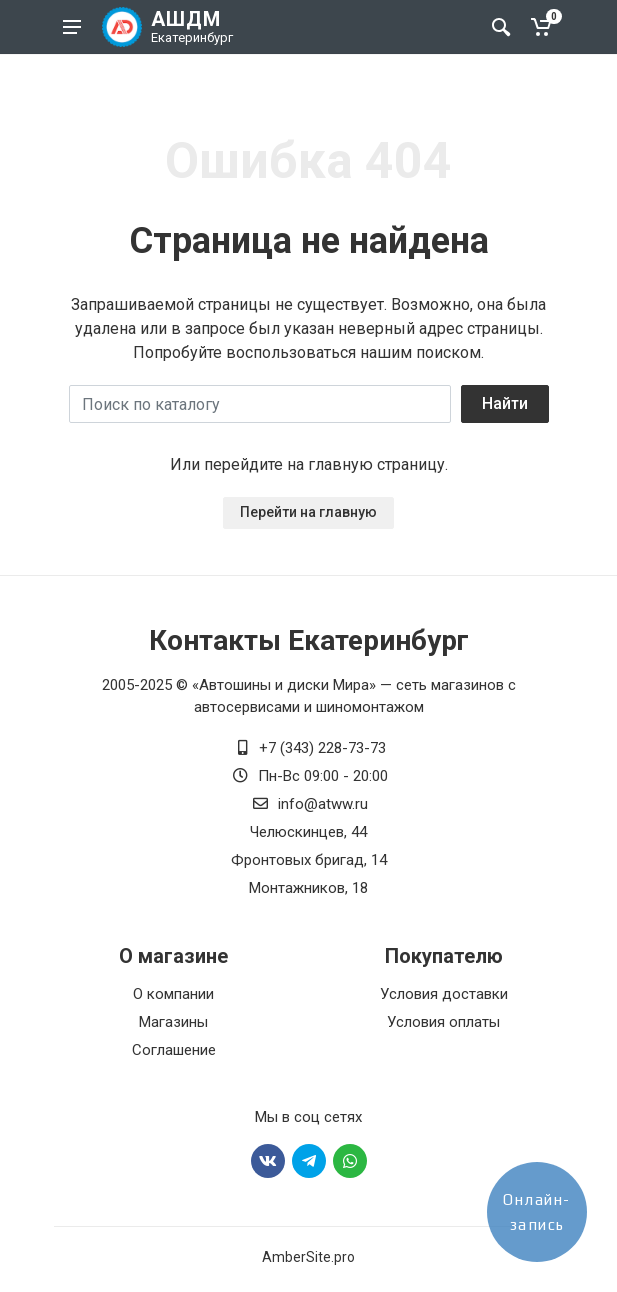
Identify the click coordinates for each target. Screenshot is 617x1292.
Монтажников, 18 (308, 888)
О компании (173, 994)
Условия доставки (444, 994)
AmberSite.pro (308, 1257)
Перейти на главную (308, 512)
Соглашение (174, 1050)
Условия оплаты (443, 1022)
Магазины (173, 1022)
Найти (505, 403)
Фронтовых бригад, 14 (309, 860)
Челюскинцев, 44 (308, 832)
